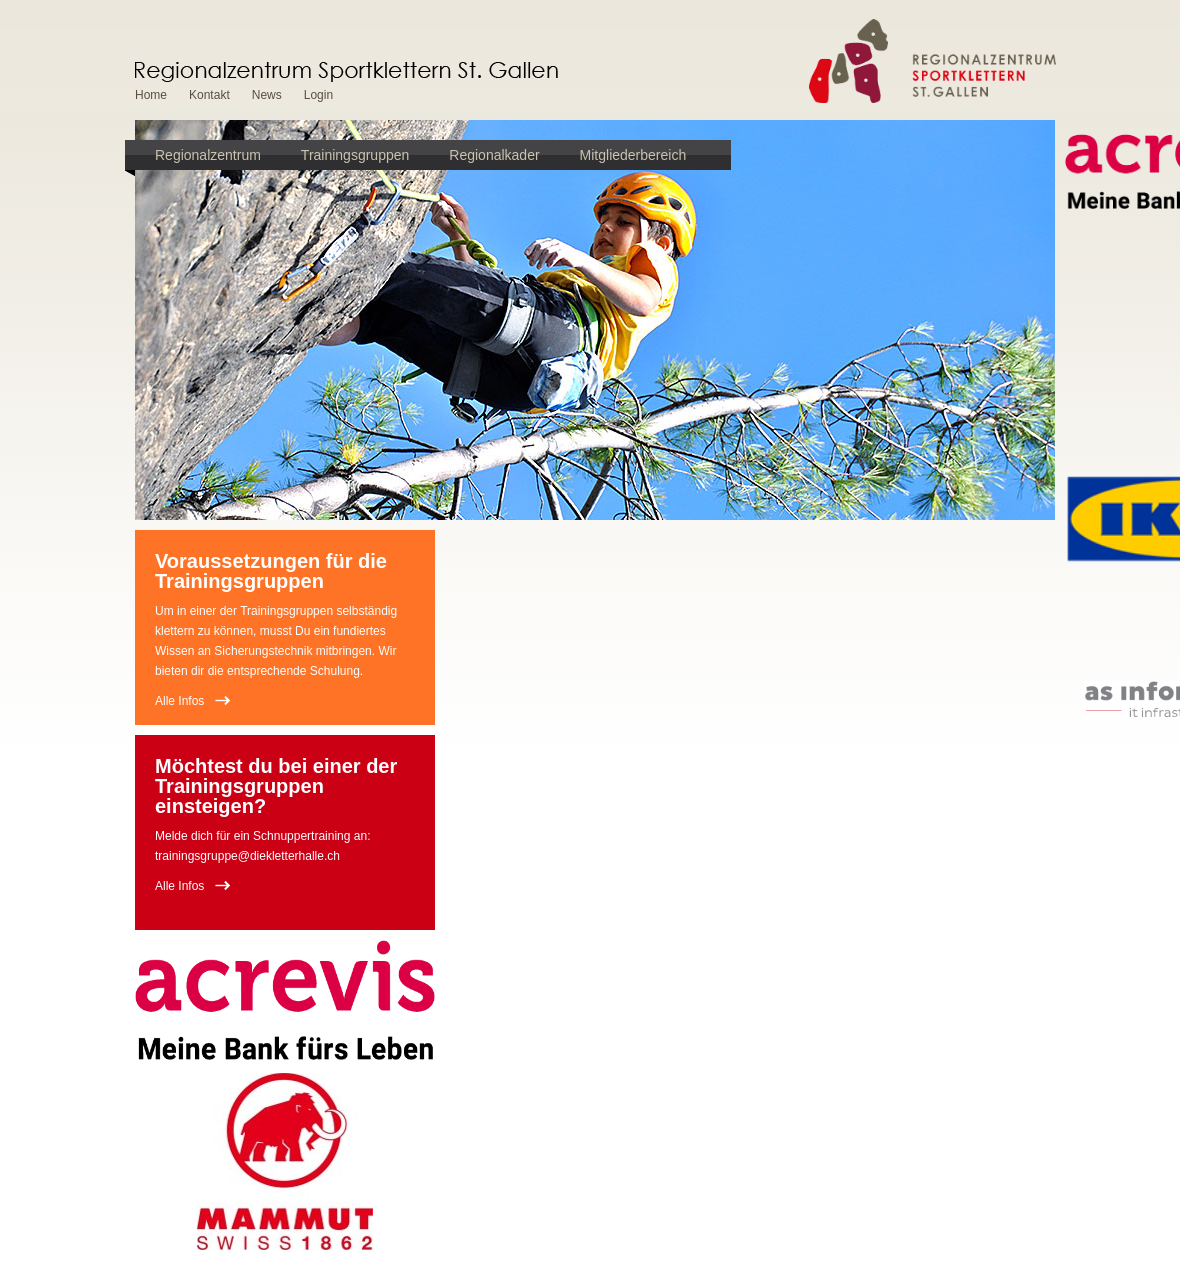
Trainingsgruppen (355, 155)
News (267, 95)
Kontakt (209, 95)
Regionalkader (494, 155)
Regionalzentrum (208, 155)
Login (318, 95)
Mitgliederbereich (633, 155)
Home (151, 95)
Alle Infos (179, 701)
